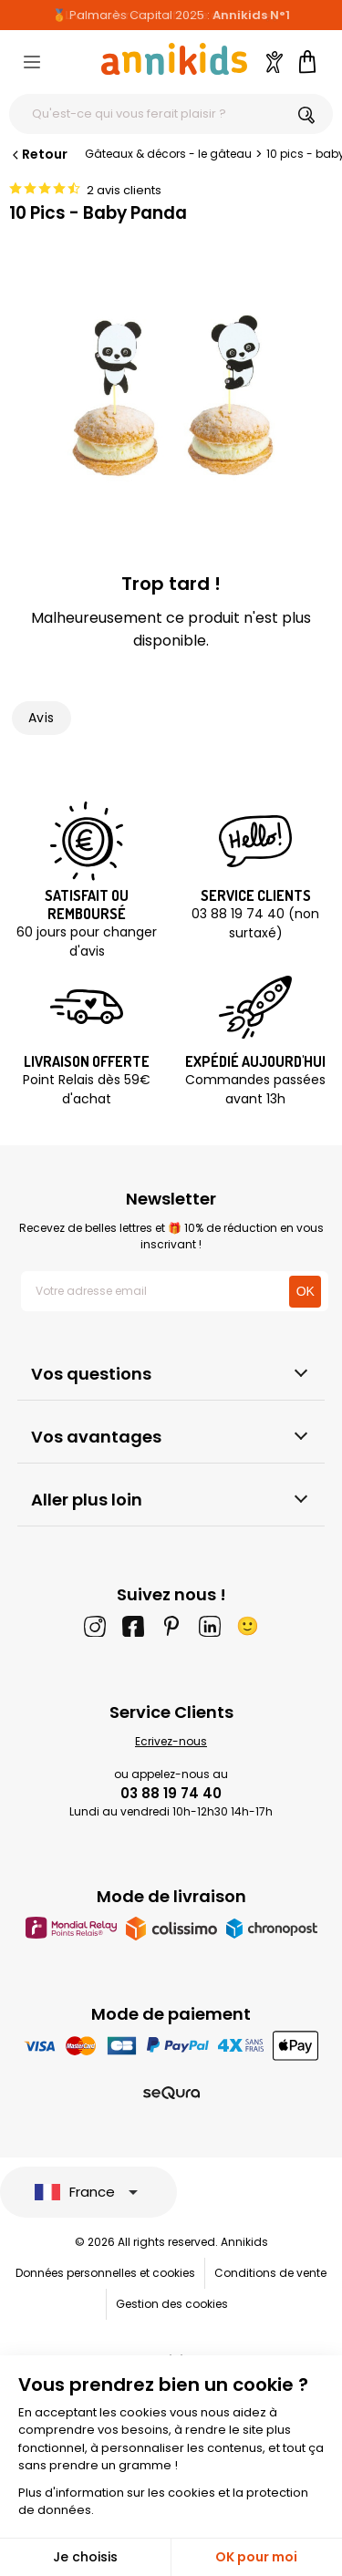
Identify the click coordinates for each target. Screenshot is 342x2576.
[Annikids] (174, 59)
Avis (41, 718)
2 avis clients (124, 190)
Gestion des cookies (172, 2304)
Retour (38, 154)
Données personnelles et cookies (105, 2273)
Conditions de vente (270, 2273)
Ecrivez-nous (171, 1741)
